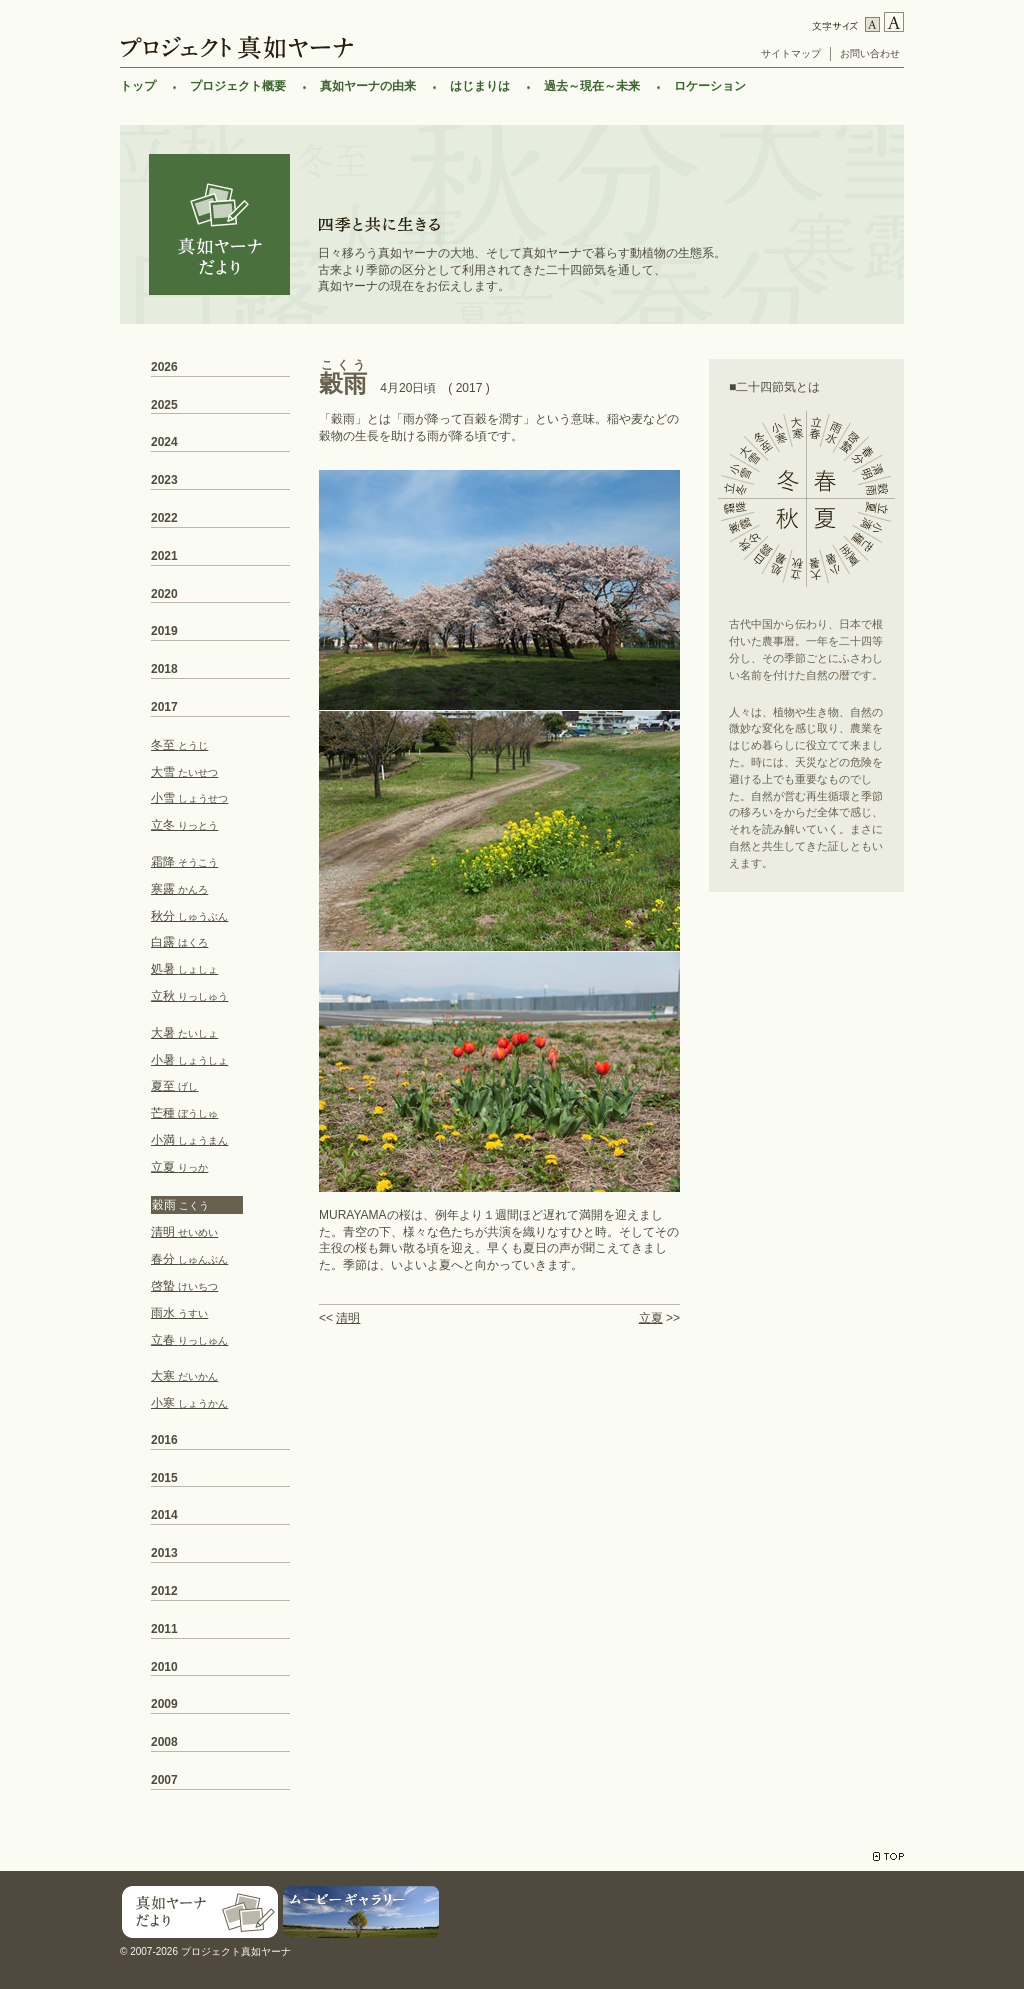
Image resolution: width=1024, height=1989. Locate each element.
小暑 (189, 1060)
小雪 (189, 798)
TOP (888, 1856)
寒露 (179, 889)
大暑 (184, 1033)
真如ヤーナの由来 (368, 86)
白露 (179, 942)
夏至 (174, 1086)
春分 (189, 1259)
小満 (189, 1140)
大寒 (184, 1376)
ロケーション (710, 86)
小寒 (189, 1403)
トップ (138, 86)
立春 (189, 1340)
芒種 (184, 1113)
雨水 (179, 1313)
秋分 (189, 916)
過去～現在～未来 (592, 86)
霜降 (184, 862)
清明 (348, 1318)
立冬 (184, 825)
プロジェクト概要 (238, 86)
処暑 (184, 969)
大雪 (184, 772)
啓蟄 (184, 1286)
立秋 (189, 996)
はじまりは (480, 86)
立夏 (651, 1318)
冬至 (179, 745)
